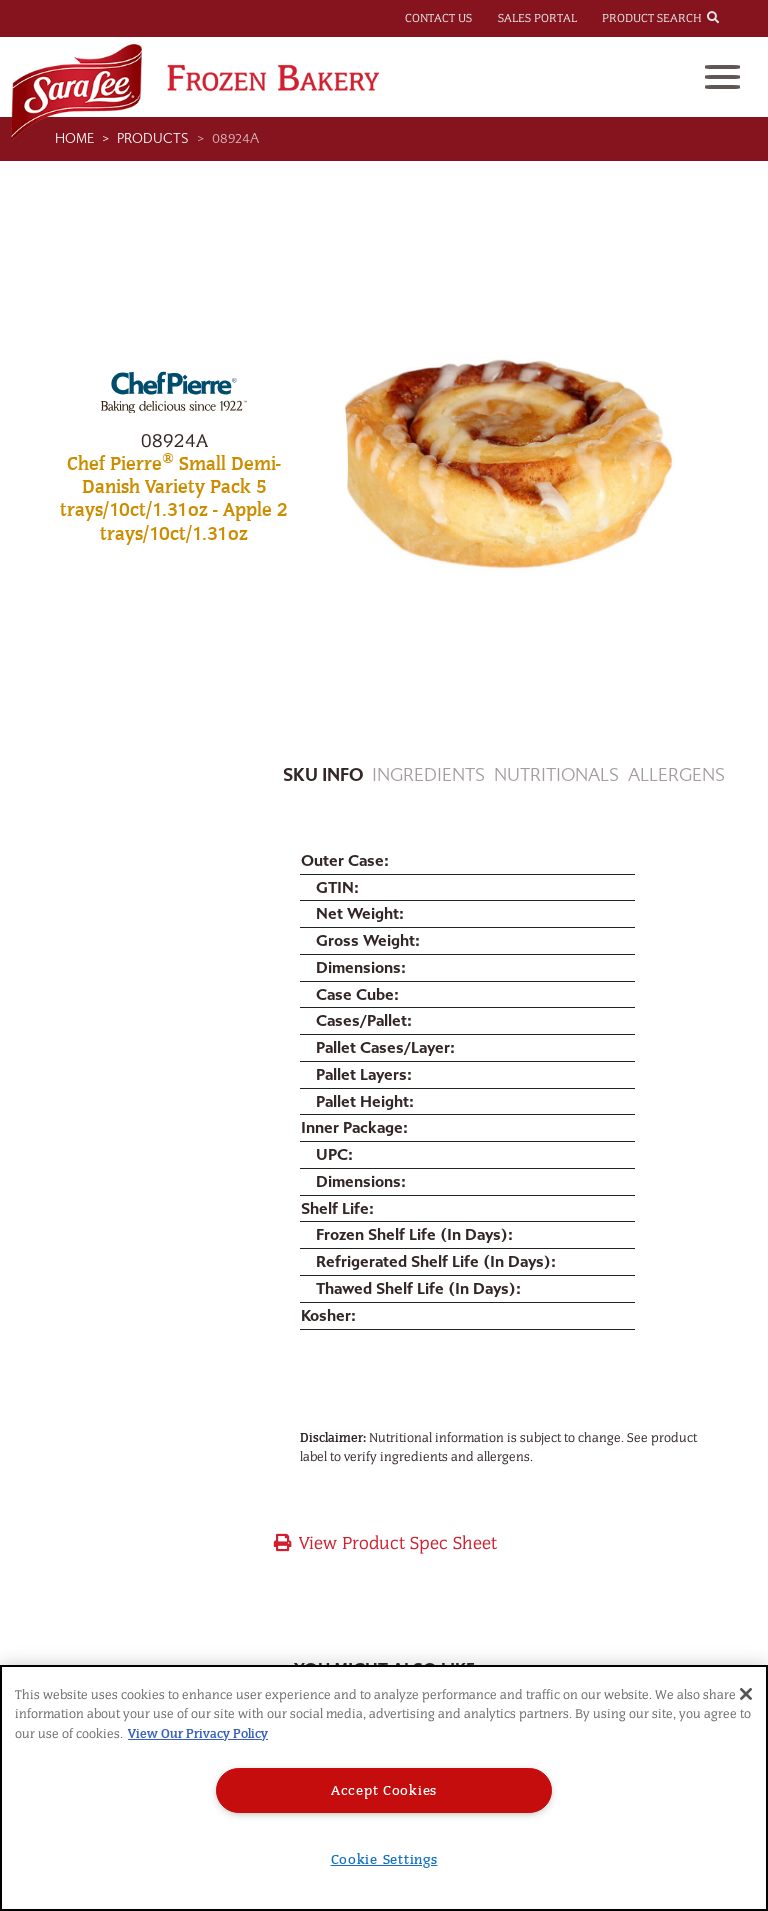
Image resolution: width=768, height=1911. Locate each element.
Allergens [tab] (676, 775)
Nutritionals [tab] (556, 775)
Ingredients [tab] (428, 775)
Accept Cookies (384, 1790)
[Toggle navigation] (722, 76)
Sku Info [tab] (323, 775)
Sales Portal (537, 18)
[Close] (746, 1694)
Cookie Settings (384, 1859)
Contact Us (438, 18)
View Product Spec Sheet (384, 1543)
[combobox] (731, 17)
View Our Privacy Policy (198, 1733)
